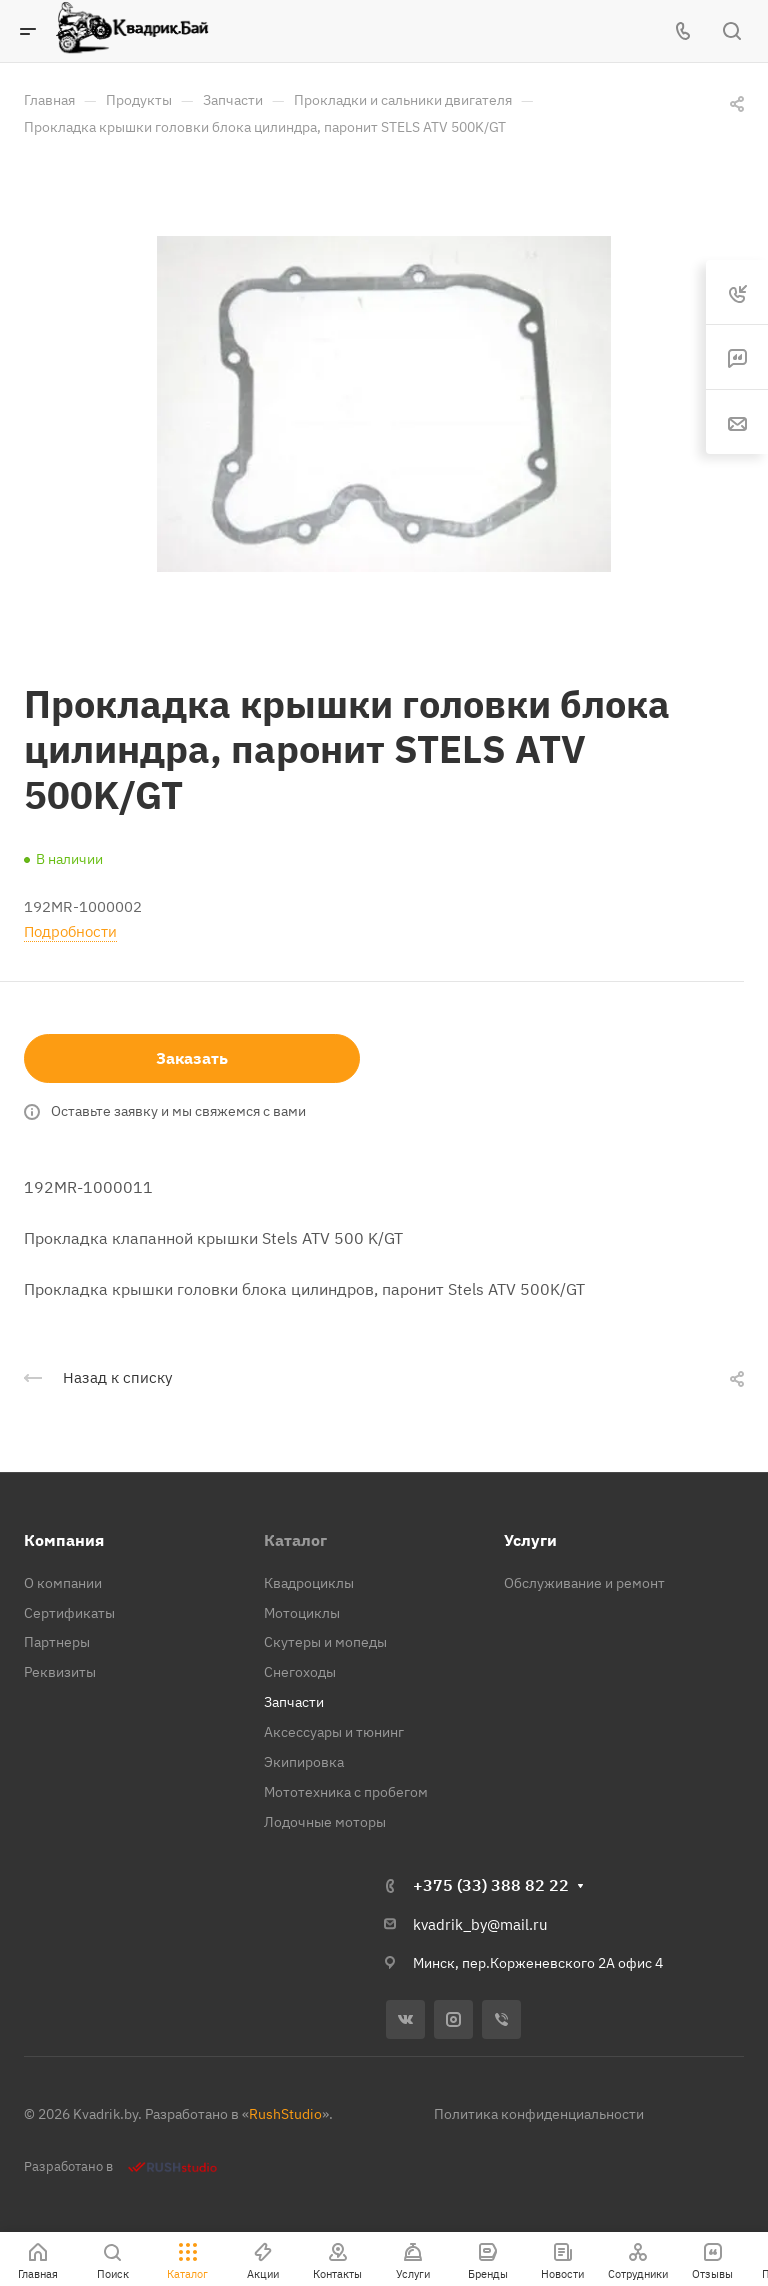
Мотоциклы (302, 1613)
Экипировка (304, 1762)
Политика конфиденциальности (539, 2114)
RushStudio (285, 2114)
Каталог (295, 1540)
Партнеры (57, 1642)
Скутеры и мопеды (325, 1642)
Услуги (530, 1540)
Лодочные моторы (325, 1822)
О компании (63, 1583)
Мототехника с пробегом (346, 1792)
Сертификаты (69, 1613)
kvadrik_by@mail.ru (480, 1924)
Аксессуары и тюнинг (334, 1732)
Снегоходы (300, 1672)
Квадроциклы (309, 1583)
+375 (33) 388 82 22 (491, 1885)
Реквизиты (60, 1672)
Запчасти (294, 1702)
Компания (64, 1540)
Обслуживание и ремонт (584, 1583)
